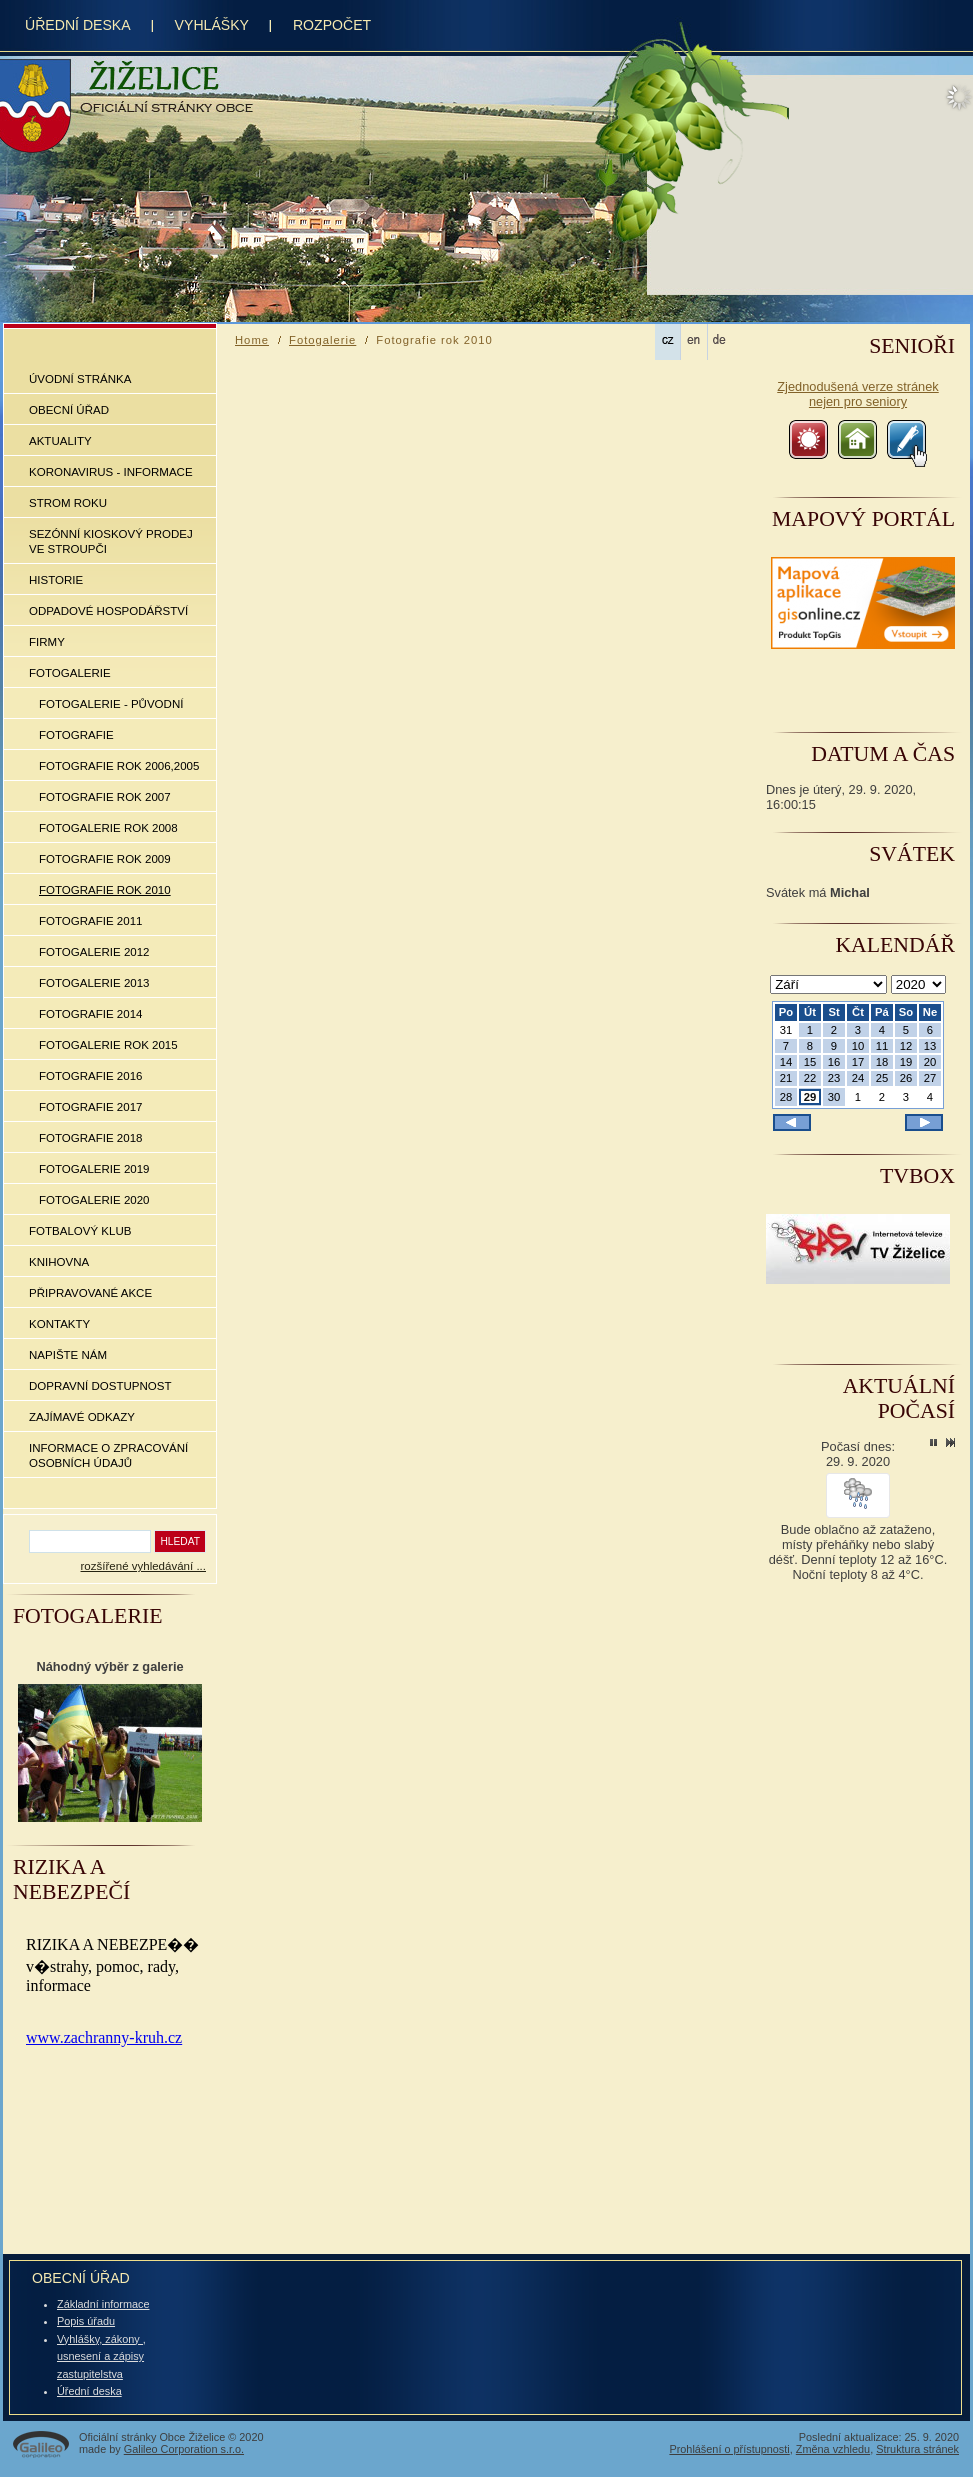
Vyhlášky (212, 25)
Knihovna (59, 1262)
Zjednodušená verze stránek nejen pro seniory (857, 394)
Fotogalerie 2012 (94, 952)
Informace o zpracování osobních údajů (108, 1455)
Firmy (47, 642)
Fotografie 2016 (90, 1076)
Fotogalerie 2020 (94, 1200)
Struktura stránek (917, 2449)
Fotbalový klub (80, 1231)
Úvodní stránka (80, 379)
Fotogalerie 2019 (94, 1169)
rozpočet (332, 25)
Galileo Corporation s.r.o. (184, 2449)
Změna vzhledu (833, 2449)
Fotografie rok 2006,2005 (119, 766)
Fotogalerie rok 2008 (108, 828)
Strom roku (68, 503)
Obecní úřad (69, 410)
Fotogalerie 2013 (94, 983)
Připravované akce (90, 1293)
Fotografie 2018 (90, 1138)
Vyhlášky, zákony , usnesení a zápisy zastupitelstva (101, 2356)
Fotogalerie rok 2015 (108, 1045)
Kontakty (59, 1324)
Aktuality (60, 441)
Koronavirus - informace (111, 472)
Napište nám (68, 1355)
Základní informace (103, 2304)
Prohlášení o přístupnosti (729, 2449)
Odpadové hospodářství (108, 611)
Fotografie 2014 (90, 1014)
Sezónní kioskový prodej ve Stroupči (111, 541)
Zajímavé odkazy (82, 1417)
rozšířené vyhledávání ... (143, 1566)
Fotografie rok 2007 (105, 797)
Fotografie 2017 (90, 1107)
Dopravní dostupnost (100, 1386)
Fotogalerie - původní (111, 704)
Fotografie (76, 735)
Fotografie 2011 (90, 921)
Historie (56, 580)
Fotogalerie (70, 673)
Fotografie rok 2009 (105, 859)
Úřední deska (89, 2391)
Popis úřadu (86, 2321)
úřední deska (78, 25)
